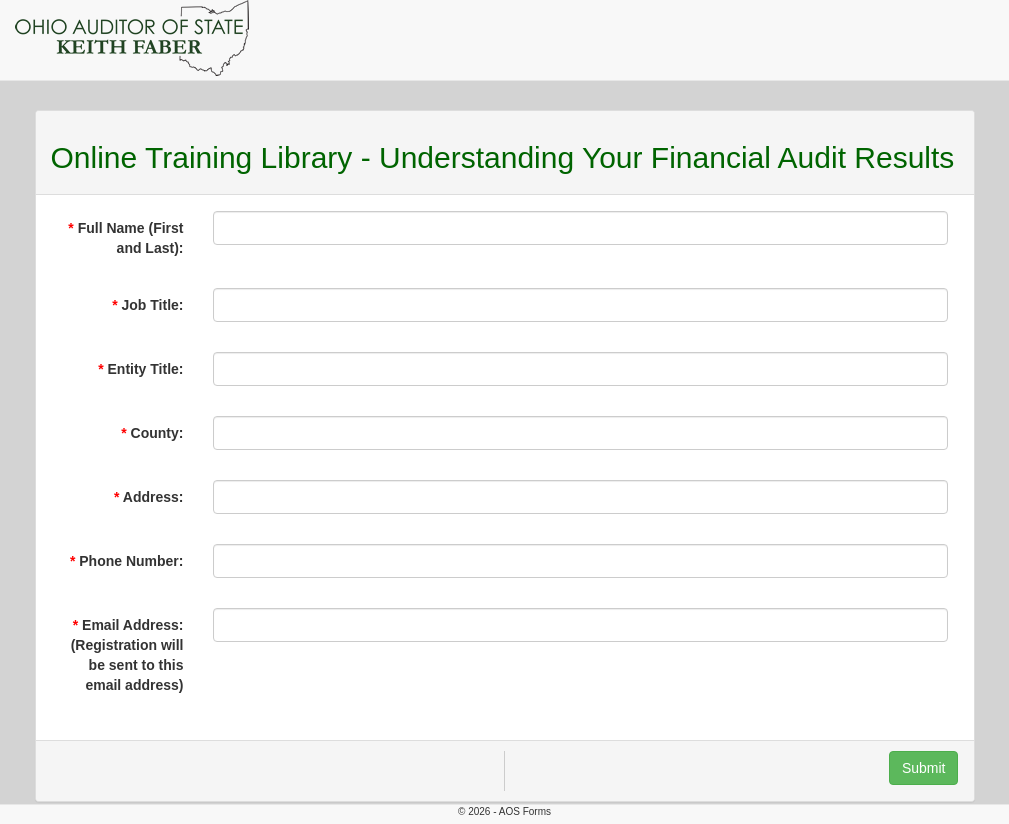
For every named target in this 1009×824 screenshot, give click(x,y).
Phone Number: (131, 561)
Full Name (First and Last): (131, 238)
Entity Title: (146, 369)
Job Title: (153, 305)
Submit (924, 768)
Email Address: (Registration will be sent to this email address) (127, 655)
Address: (153, 497)
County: (157, 433)
